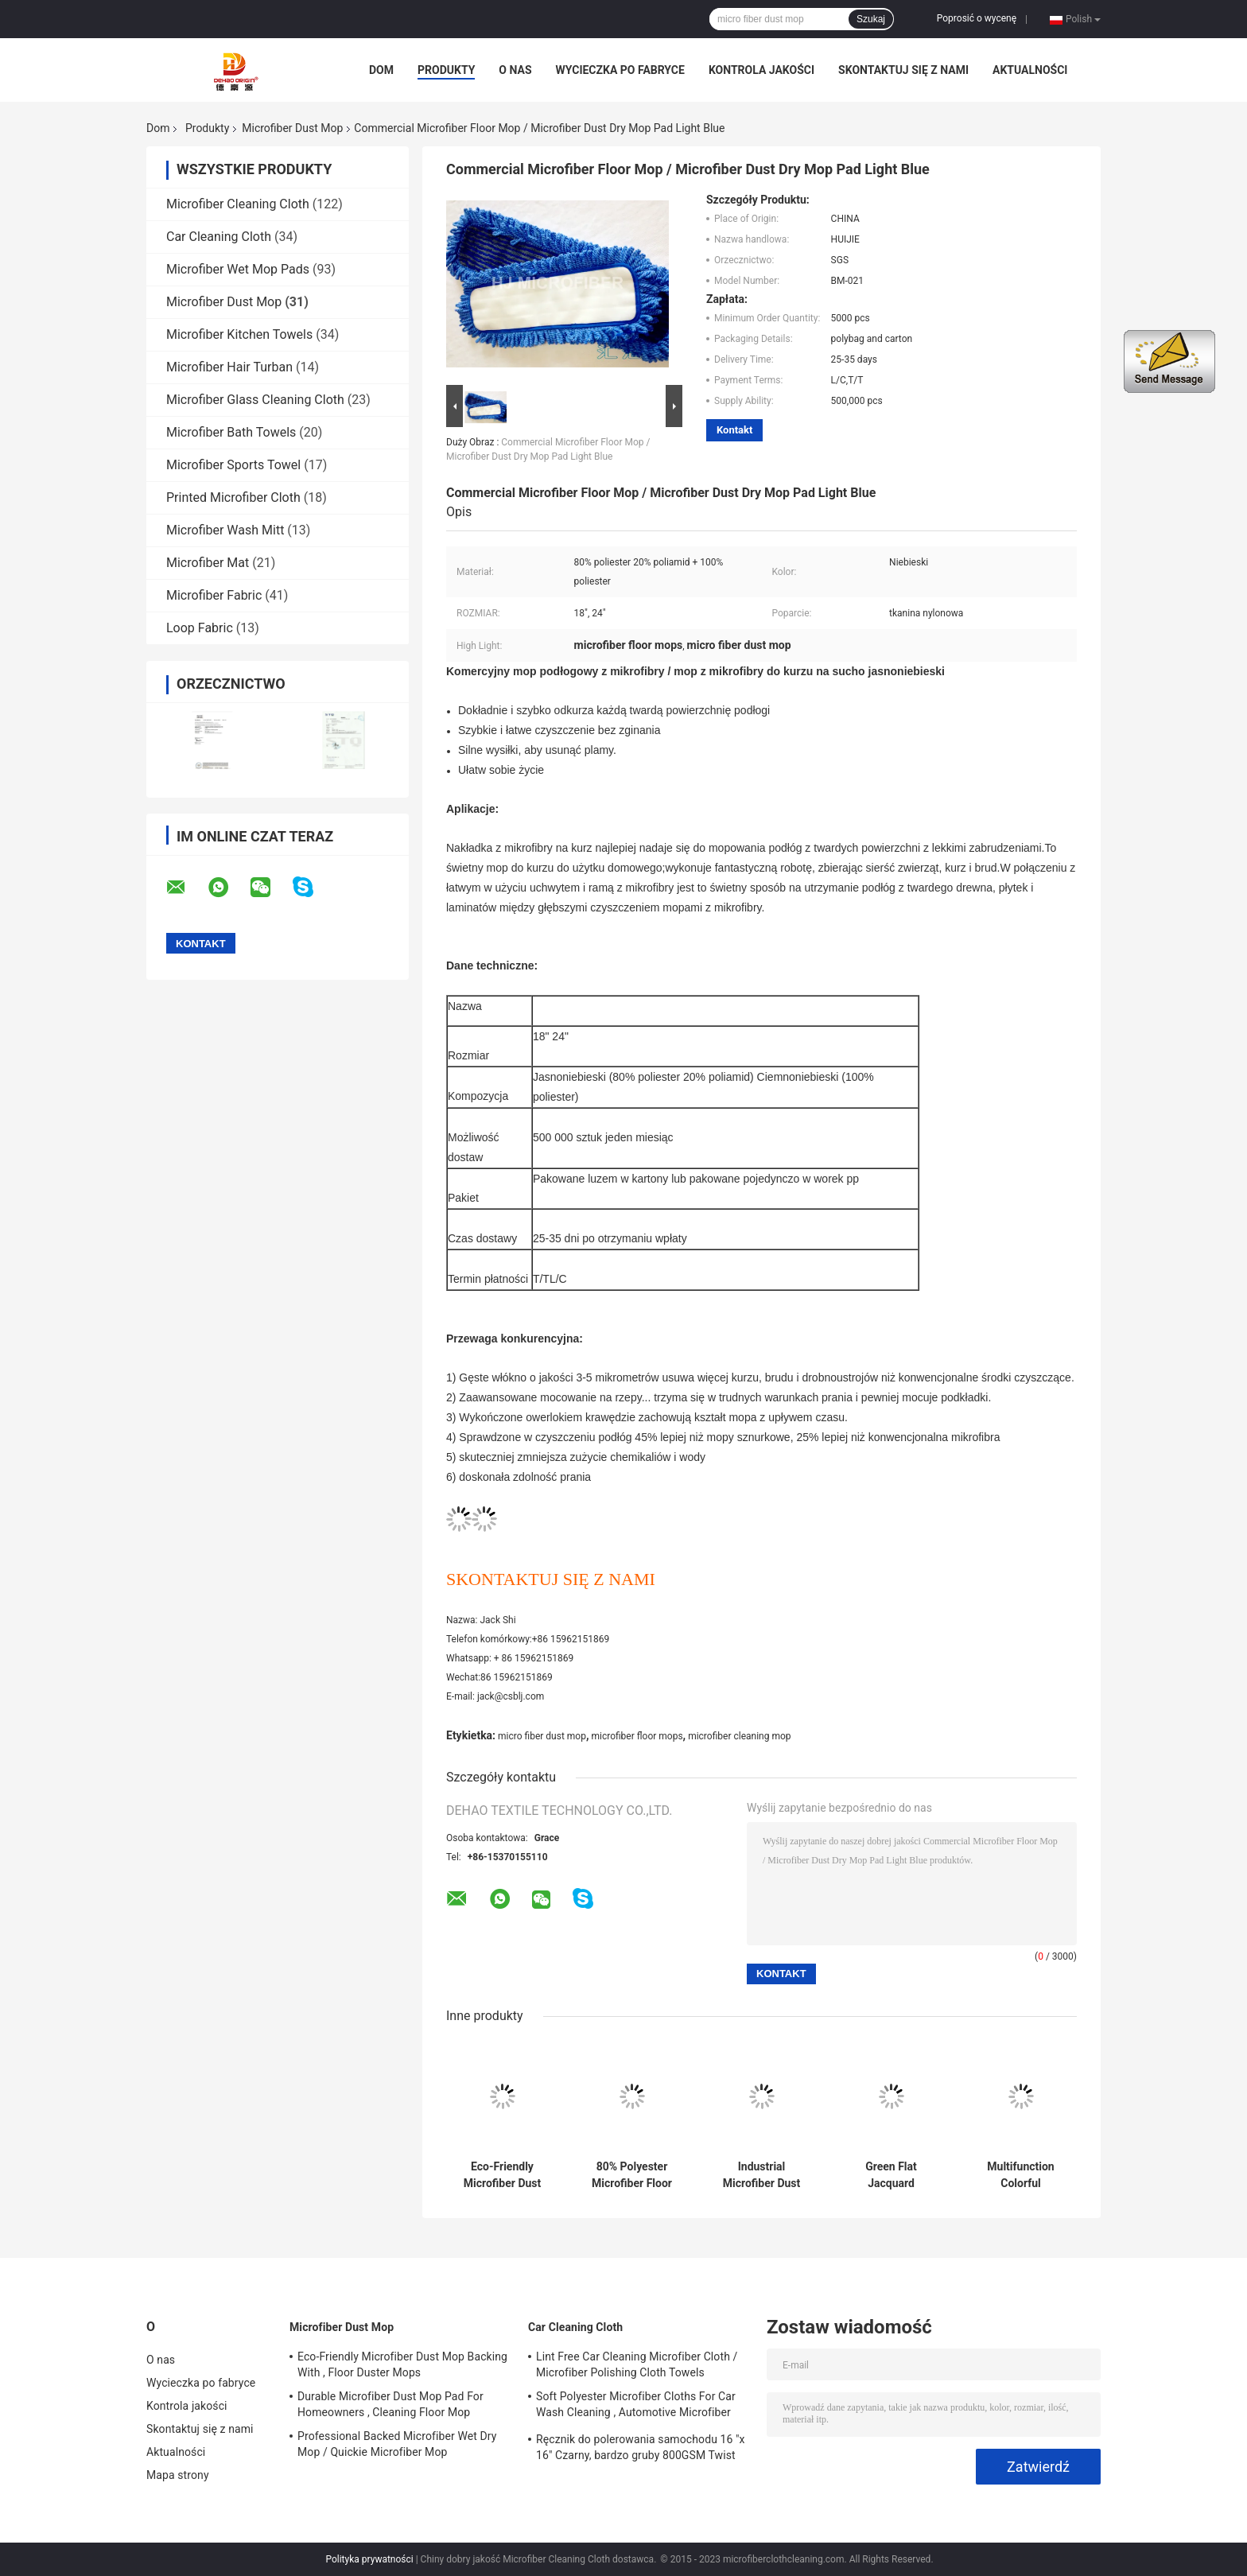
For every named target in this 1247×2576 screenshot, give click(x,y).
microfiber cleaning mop (739, 1736)
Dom (381, 70)
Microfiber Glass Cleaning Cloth (255, 399)
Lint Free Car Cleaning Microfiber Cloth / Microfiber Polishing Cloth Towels (636, 2364)
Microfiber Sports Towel (233, 464)
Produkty (446, 70)
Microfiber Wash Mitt (225, 530)
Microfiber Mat (207, 562)
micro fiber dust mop (542, 1736)
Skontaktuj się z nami (903, 70)
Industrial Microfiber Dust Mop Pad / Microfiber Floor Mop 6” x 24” (761, 2175)
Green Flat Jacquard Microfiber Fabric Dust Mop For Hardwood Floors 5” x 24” (891, 2175)
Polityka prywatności (369, 2559)
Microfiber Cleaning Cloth (237, 204)
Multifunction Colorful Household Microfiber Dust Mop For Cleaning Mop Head (1021, 2175)
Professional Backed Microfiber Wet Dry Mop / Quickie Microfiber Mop (397, 2444)
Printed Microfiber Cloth (233, 497)
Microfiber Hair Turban (229, 367)
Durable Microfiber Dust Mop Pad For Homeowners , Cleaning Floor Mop (390, 2404)
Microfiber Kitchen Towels (239, 334)
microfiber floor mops (636, 1736)
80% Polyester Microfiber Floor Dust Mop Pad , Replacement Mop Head (631, 2175)
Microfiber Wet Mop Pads (237, 269)
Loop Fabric (199, 627)
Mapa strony (177, 2475)
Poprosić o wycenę (976, 18)
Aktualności (1030, 70)
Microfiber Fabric (214, 595)
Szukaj (871, 19)
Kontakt (734, 430)
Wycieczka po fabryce (620, 70)
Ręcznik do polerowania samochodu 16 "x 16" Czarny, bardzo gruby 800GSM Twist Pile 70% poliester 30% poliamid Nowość (640, 2449)
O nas (515, 70)
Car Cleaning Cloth (218, 236)
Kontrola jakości (761, 70)
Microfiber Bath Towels (231, 432)
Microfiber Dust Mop (292, 128)
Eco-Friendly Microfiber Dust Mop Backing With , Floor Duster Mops (501, 2175)
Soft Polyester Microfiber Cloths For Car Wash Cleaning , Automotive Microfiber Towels (636, 2406)
